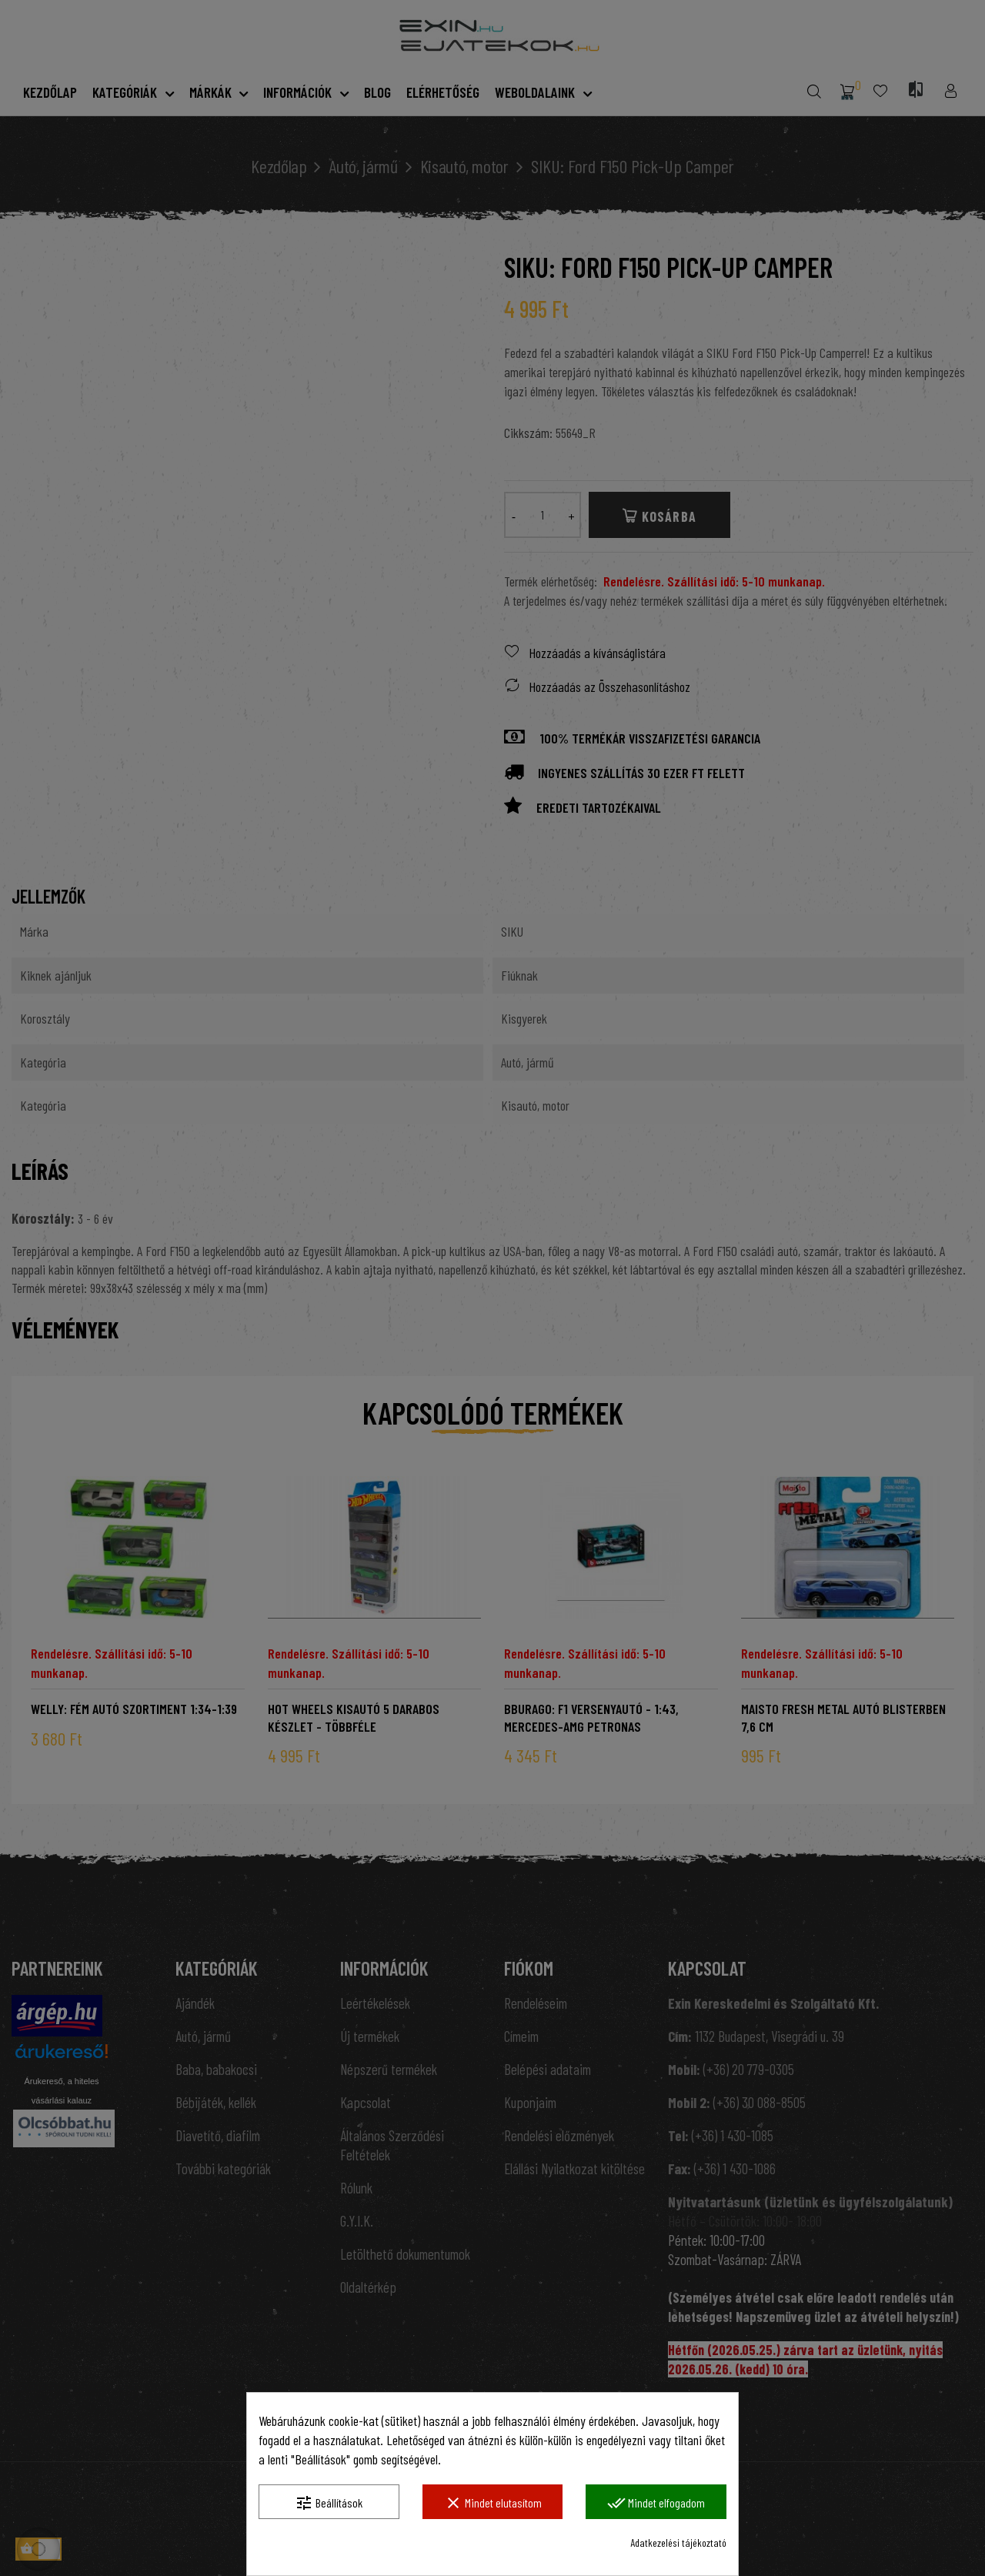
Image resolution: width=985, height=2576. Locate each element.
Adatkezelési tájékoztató (678, 2542)
